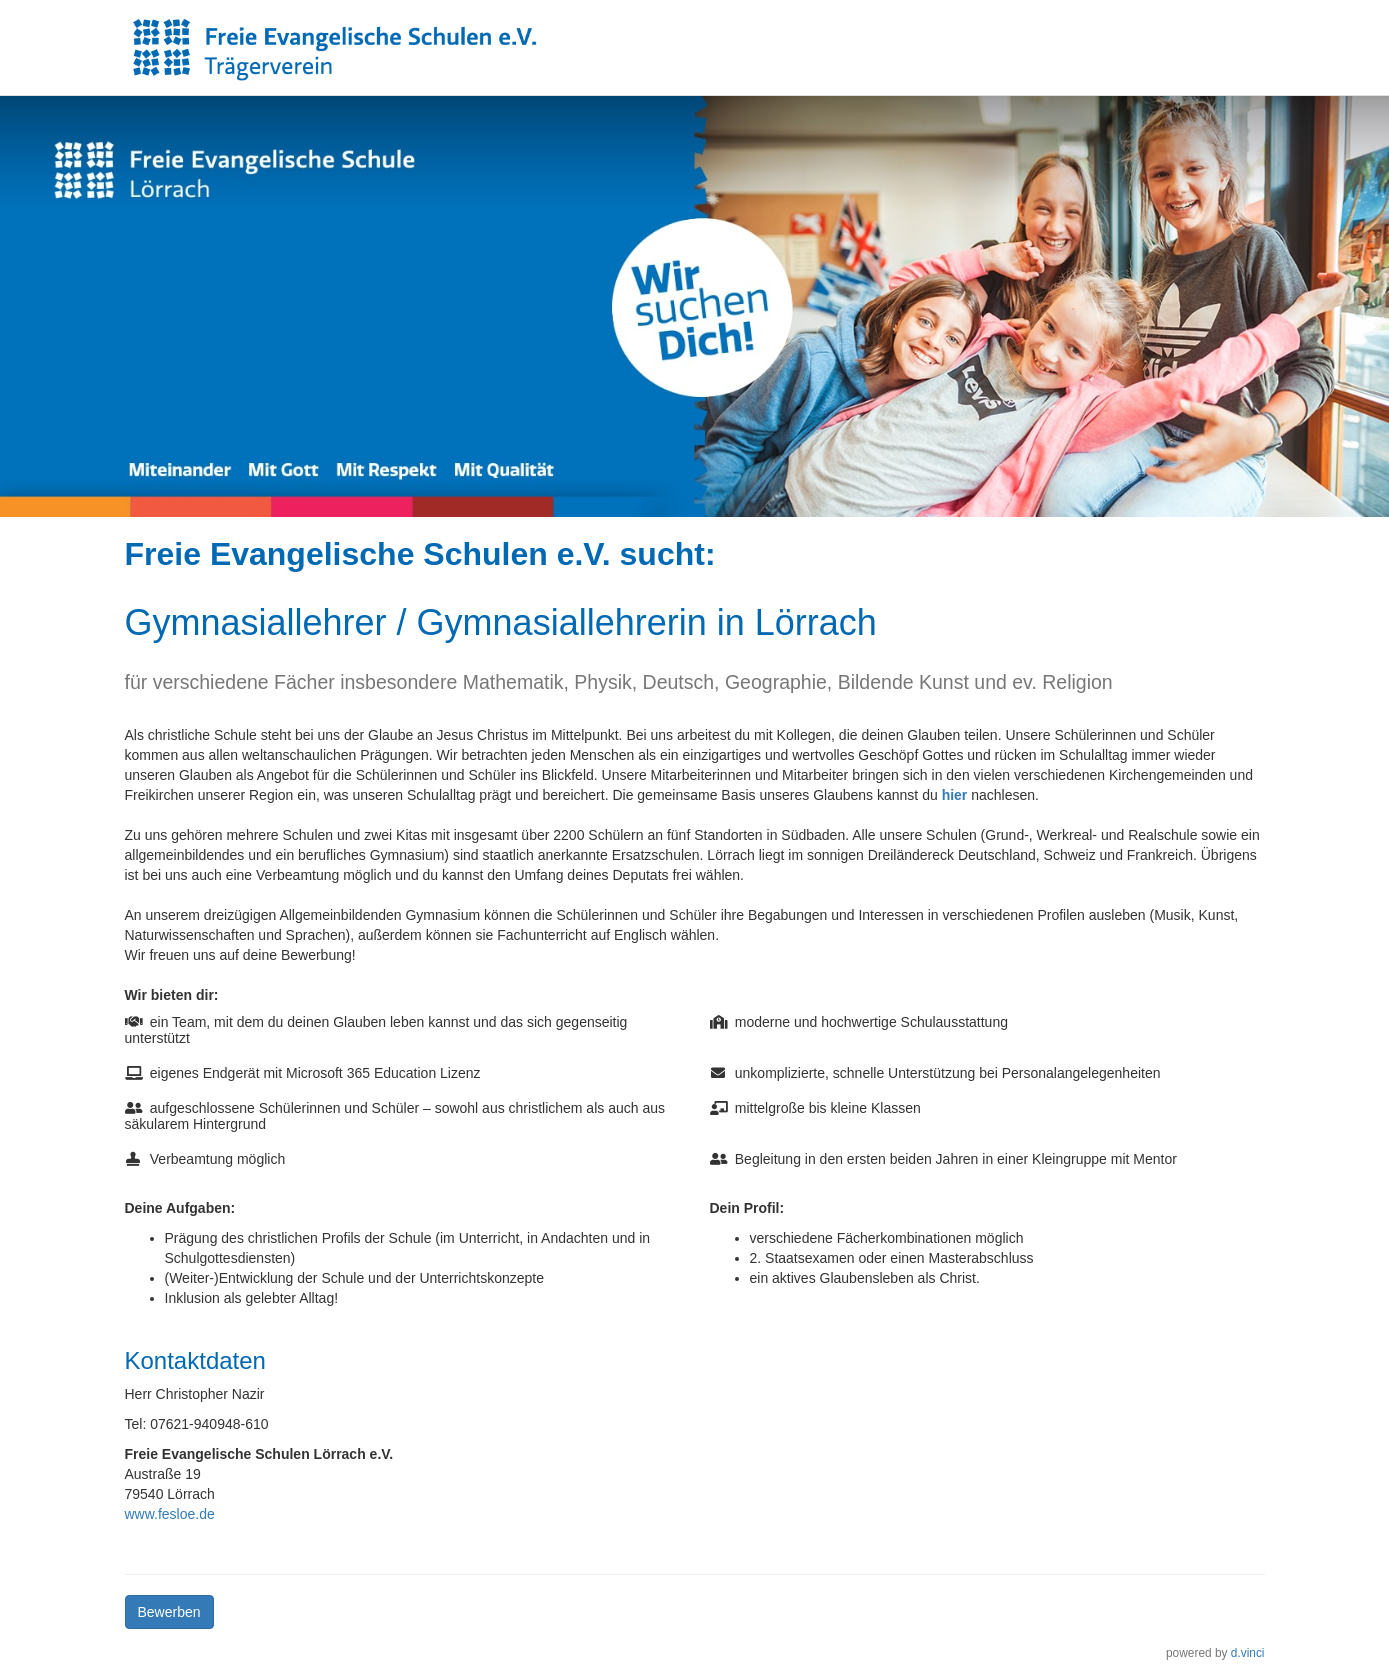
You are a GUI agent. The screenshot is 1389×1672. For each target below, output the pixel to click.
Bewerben (169, 1612)
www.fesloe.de (170, 1514)
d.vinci (1248, 1653)
